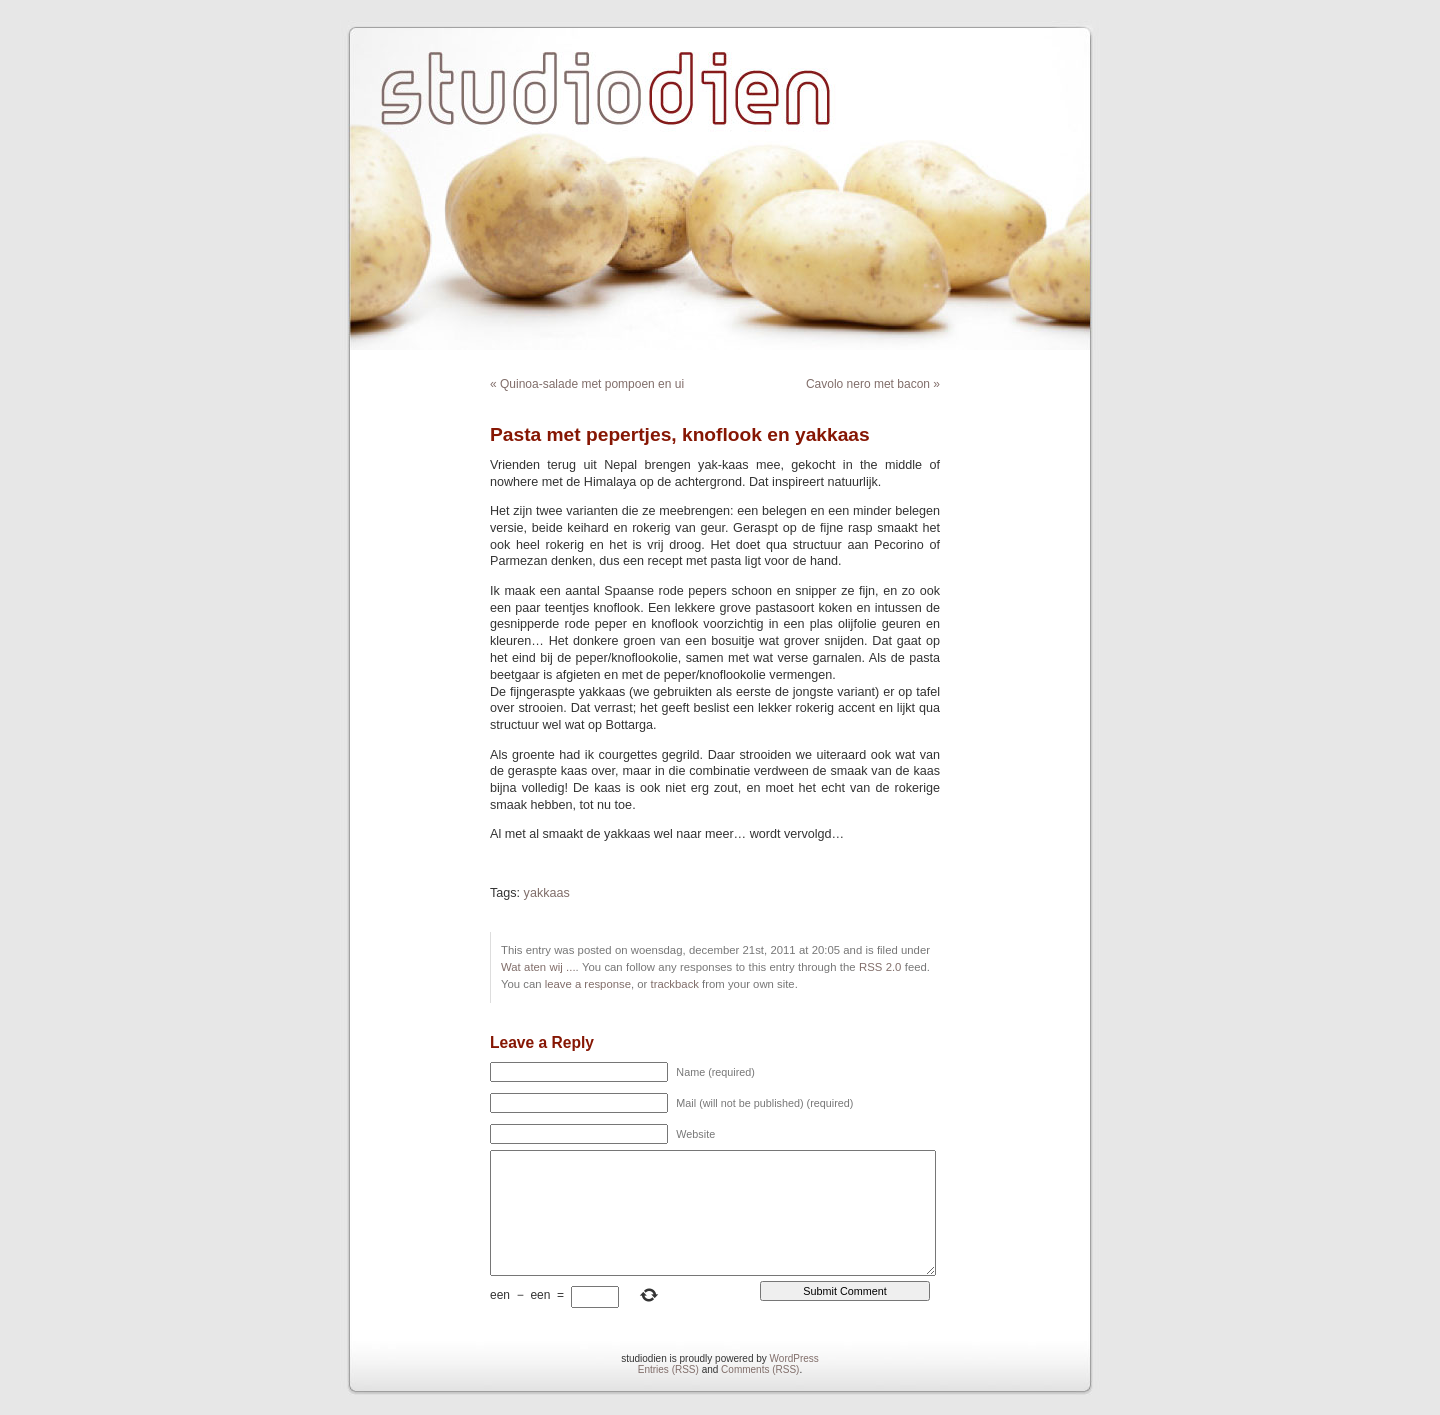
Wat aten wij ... (538, 967)
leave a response (588, 984)
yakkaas (547, 893)
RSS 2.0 (880, 967)
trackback (674, 984)
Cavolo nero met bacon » (873, 384)
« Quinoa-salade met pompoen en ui (587, 384)
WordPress (794, 1358)
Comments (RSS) (760, 1369)
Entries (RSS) (668, 1369)
